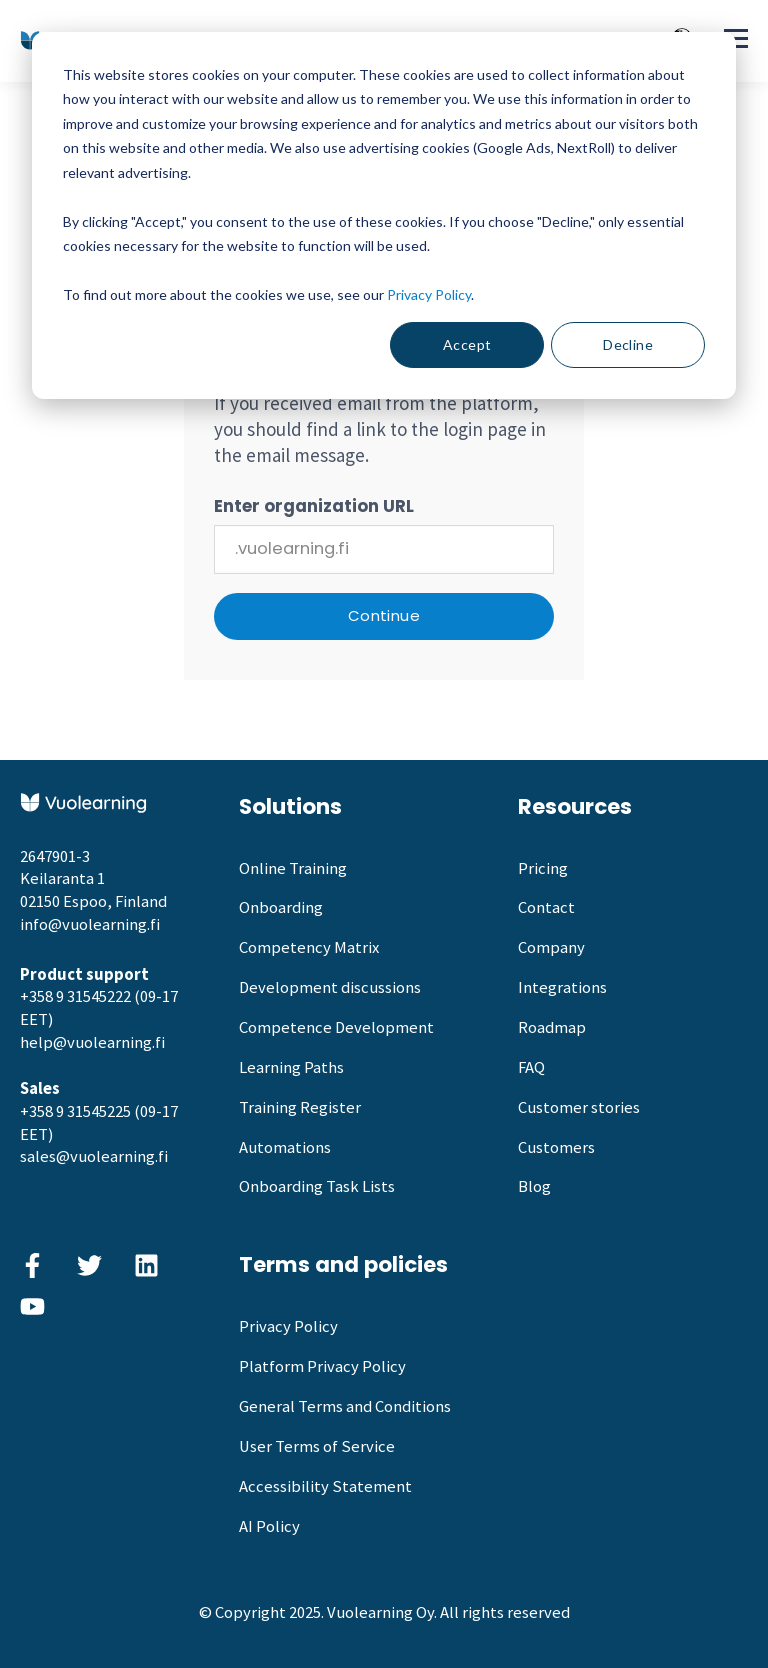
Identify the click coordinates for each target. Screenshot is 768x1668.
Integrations (562, 987)
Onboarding (281, 907)
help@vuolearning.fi (92, 1042)
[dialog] (384, 215)
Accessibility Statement (325, 1486)
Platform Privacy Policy (322, 1366)
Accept (467, 344)
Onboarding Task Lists (317, 1186)
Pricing (543, 868)
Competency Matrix (309, 947)
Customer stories (579, 1107)
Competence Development (336, 1027)
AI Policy (269, 1526)
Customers (556, 1147)
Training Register (300, 1107)
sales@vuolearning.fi (94, 1156)
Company (551, 947)
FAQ (531, 1067)
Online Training (293, 868)
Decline (628, 344)
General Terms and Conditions (345, 1406)
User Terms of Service (317, 1446)
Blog (534, 1186)
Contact (546, 907)
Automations (285, 1147)
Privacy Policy (429, 294)
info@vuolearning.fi (90, 924)
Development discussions (330, 987)
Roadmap (552, 1027)
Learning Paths (291, 1067)
